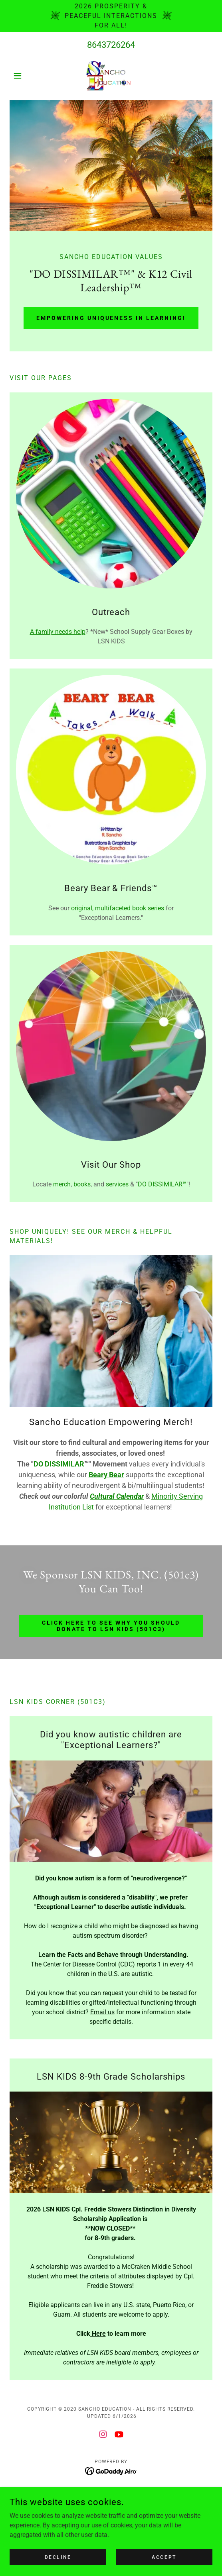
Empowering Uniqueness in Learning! (111, 318)
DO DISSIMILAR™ (162, 1184)
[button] (25, 76)
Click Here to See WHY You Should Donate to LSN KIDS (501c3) (111, 1625)
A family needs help (57, 631)
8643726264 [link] (111, 45)
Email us (102, 2012)
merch (62, 1184)
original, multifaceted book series (116, 908)
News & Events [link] (111, 2515)
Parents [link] (111, 2504)
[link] (111, 75)
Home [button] (111, 2493)
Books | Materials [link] (111, 2525)
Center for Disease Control (80, 1964)
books (82, 1184)
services (117, 1184)
